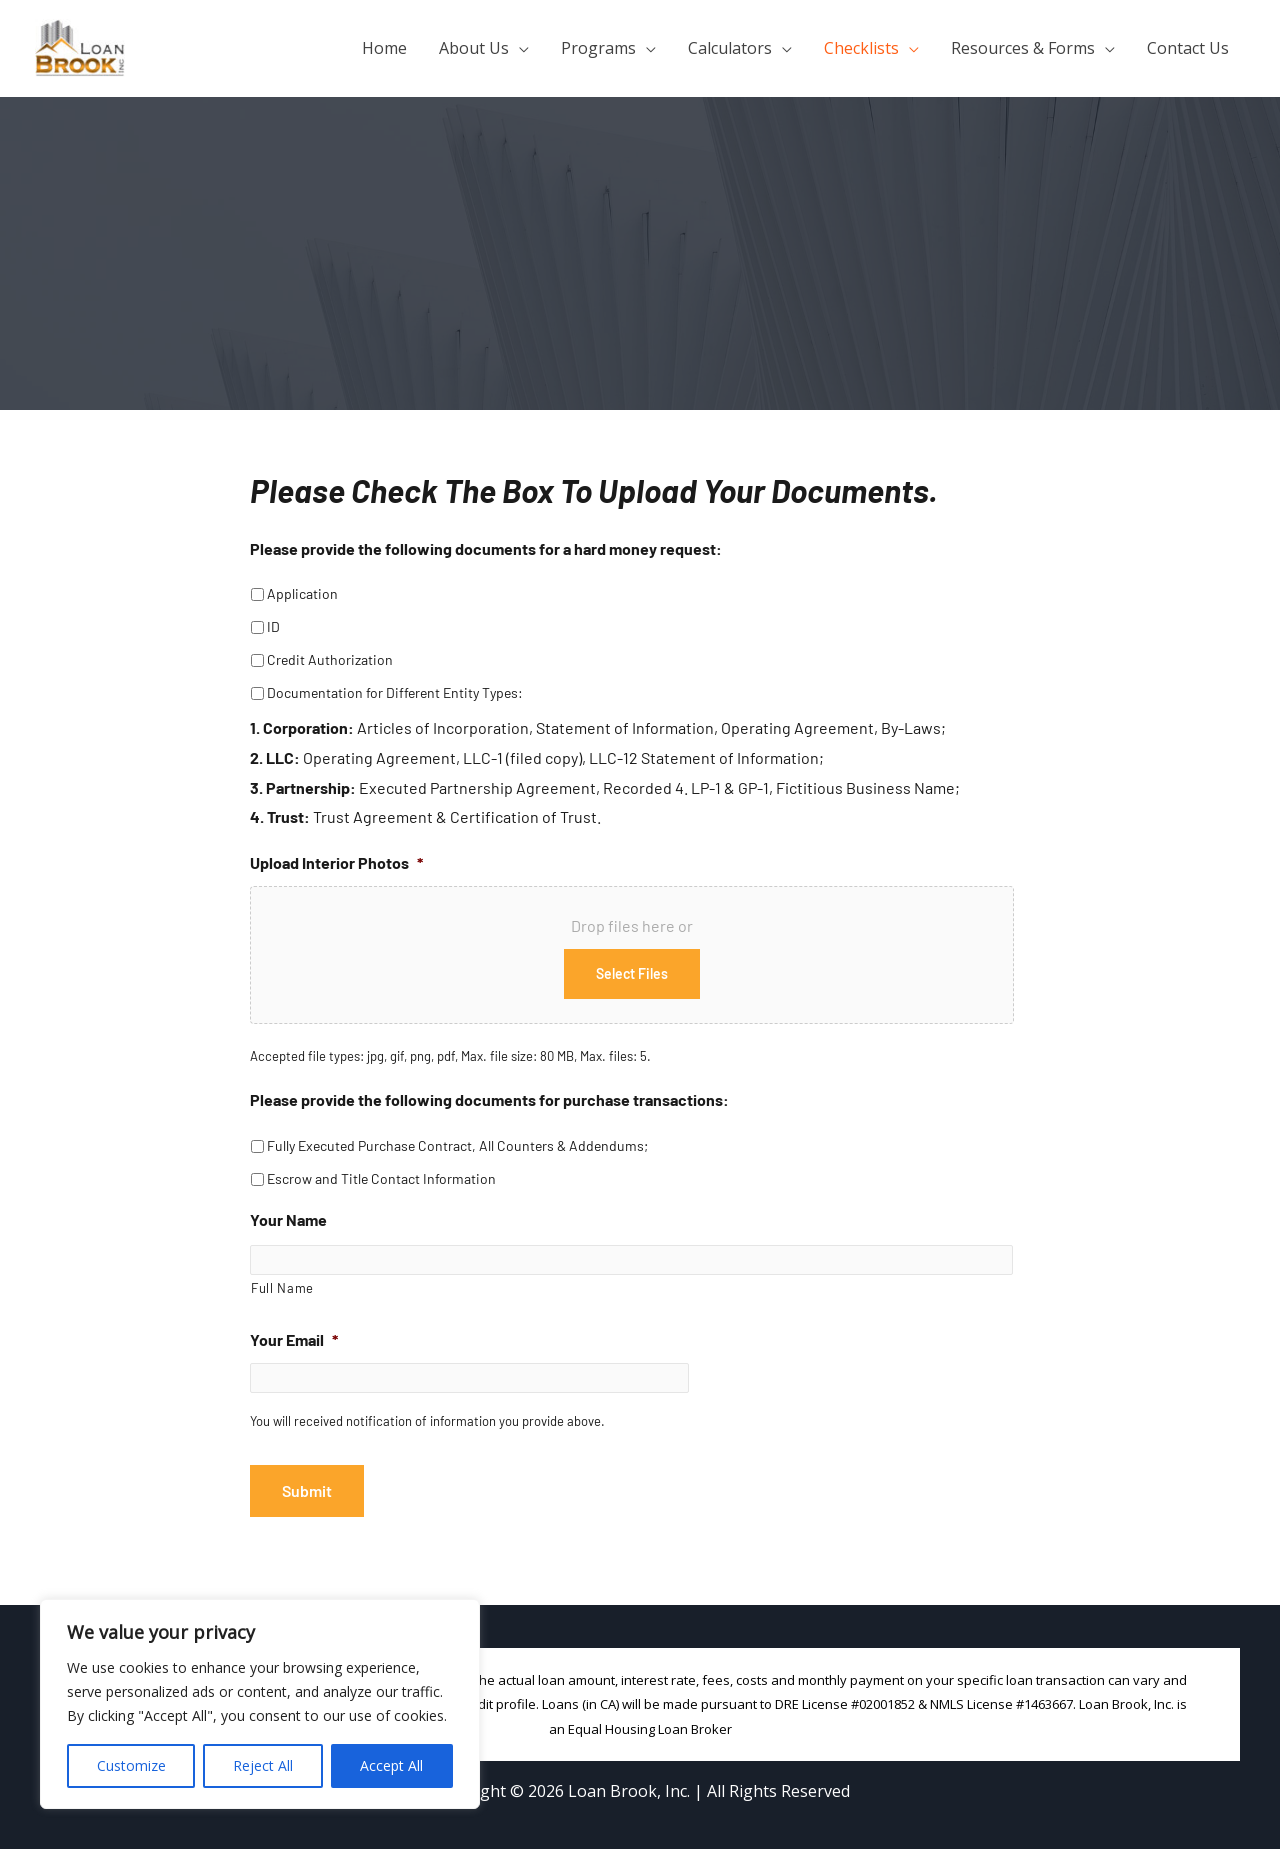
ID (273, 626)
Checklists (861, 48)
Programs (598, 48)
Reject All (263, 1765)
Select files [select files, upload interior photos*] (632, 973)
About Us (474, 48)
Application (302, 593)
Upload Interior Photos (336, 862)
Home (384, 48)
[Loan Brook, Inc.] (80, 46)
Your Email (294, 1340)
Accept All (391, 1765)
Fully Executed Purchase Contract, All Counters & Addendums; (457, 1145)
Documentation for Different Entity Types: (395, 692)
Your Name (288, 1219)
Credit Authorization (330, 659)
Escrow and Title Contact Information (381, 1178)
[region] (260, 1704)
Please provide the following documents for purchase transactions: (489, 1099)
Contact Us (1188, 48)
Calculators (730, 48)
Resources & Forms (1023, 48)
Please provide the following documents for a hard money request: (486, 548)
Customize (131, 1765)
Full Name (282, 1289)
